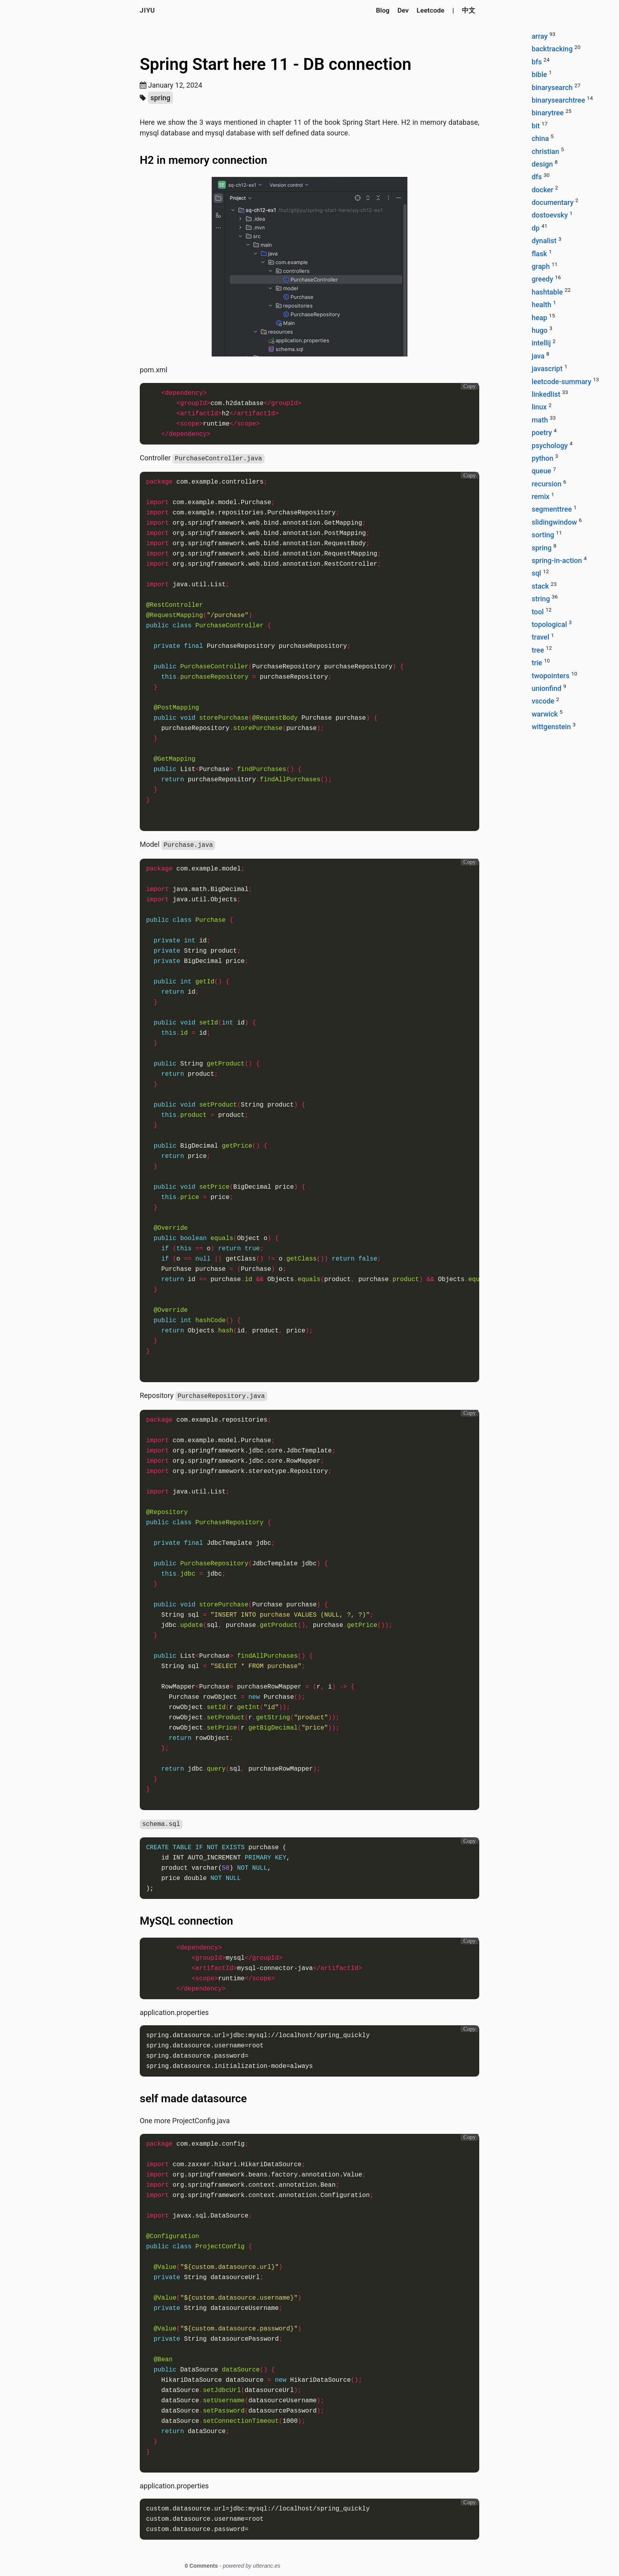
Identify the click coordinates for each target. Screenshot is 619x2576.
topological (549, 624)
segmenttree (552, 509)
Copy (469, 386)
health (541, 304)
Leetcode (430, 10)
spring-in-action (557, 560)
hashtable (547, 292)
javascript (547, 368)
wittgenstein (551, 726)
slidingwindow (554, 522)
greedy (542, 279)
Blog (383, 10)
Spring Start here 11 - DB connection (275, 64)
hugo (540, 330)
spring (160, 98)
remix (541, 496)
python (542, 458)
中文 (468, 10)
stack (540, 586)
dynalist (544, 240)
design (542, 164)
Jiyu (147, 10)
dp (536, 228)
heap (539, 317)
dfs (537, 177)
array (540, 36)
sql (536, 573)
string (541, 599)
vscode (543, 701)
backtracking (552, 49)
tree (538, 650)
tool (538, 612)
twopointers (551, 676)
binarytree (548, 113)
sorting (543, 535)
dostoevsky (550, 215)
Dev (403, 10)
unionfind (547, 688)
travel (541, 637)
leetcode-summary (561, 381)
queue (541, 471)
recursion (547, 484)
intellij (541, 343)
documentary (553, 202)
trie (537, 663)
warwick (545, 714)
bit (536, 126)
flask (539, 254)
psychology (550, 445)
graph (541, 266)
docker (542, 190)
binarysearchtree (558, 100)
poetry (542, 432)
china (540, 138)
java (538, 356)
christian (545, 151)
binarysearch (552, 87)
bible (539, 74)
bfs (537, 62)
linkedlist (546, 394)
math (540, 420)
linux (539, 407)
